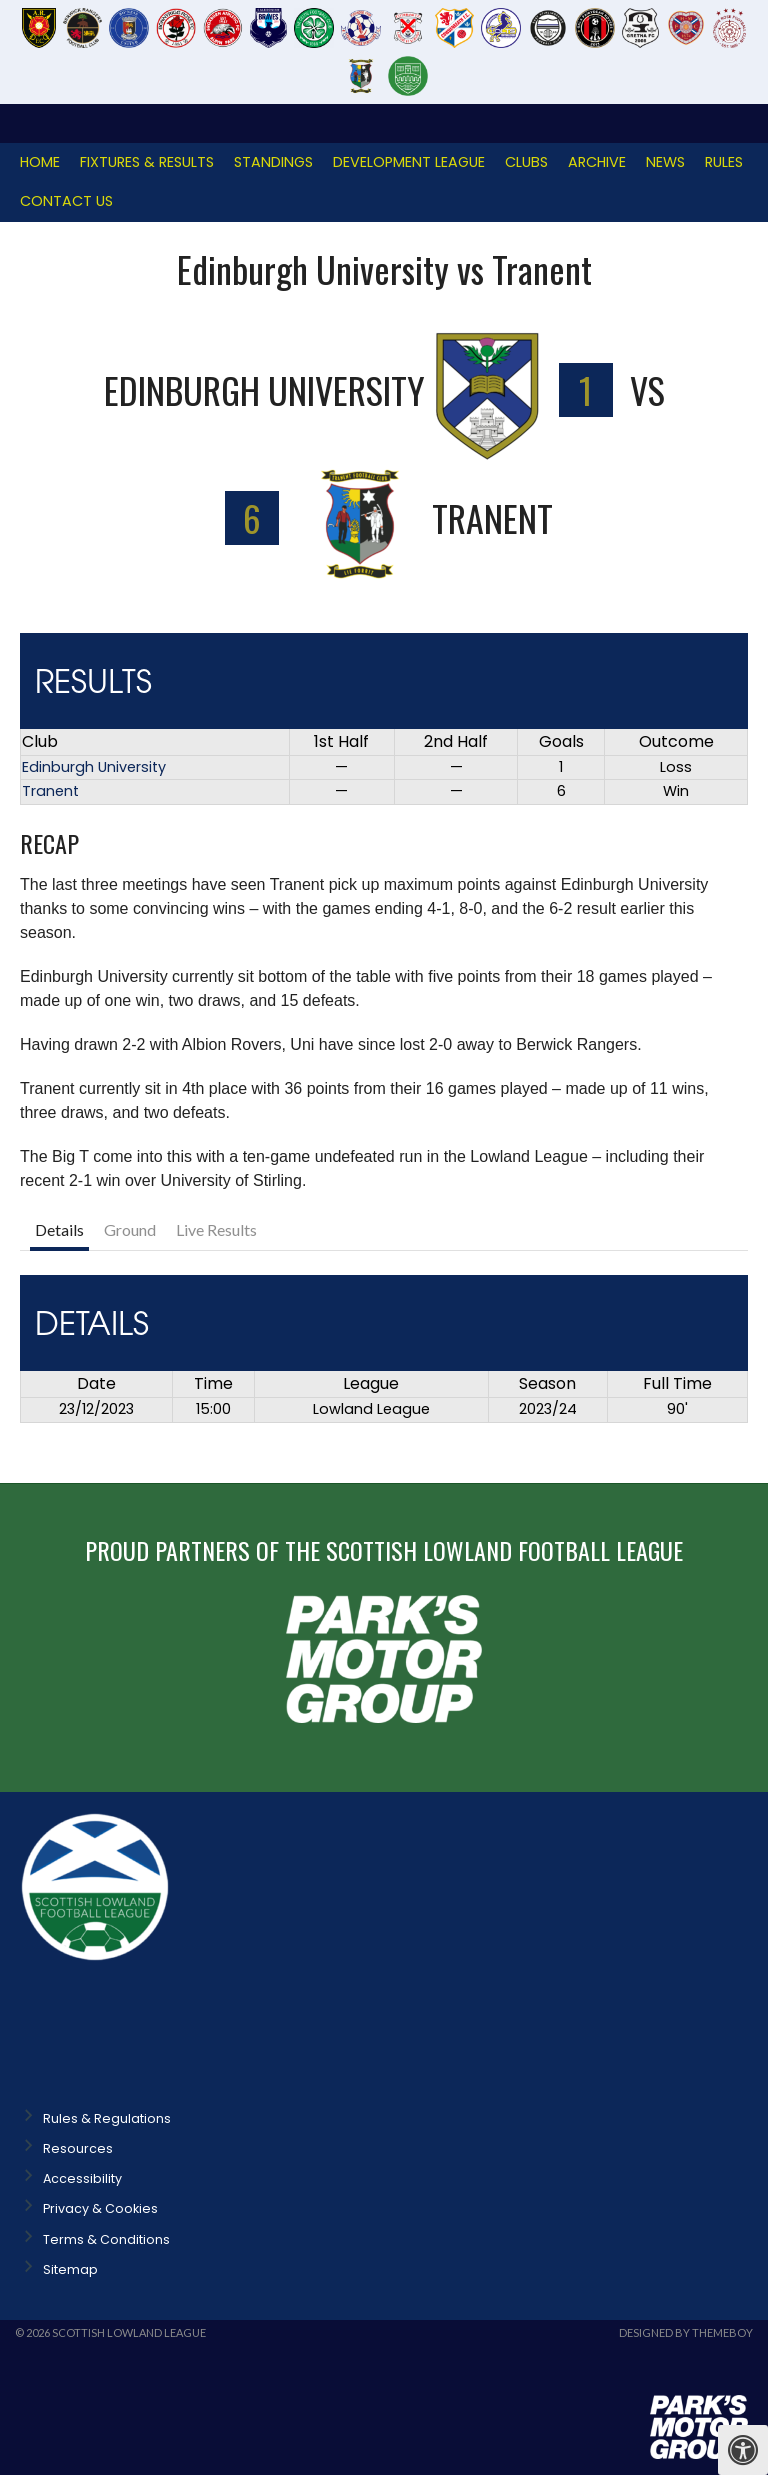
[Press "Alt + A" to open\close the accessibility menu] (743, 2450)
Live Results (216, 1229)
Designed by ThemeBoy (686, 2332)
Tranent (50, 791)
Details (59, 1229)
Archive (597, 162)
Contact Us (66, 201)
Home (40, 162)
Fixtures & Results (147, 162)
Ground (130, 1229)
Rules (724, 162)
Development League (409, 162)
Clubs (526, 162)
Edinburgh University (94, 767)
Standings (273, 162)
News (665, 162)
